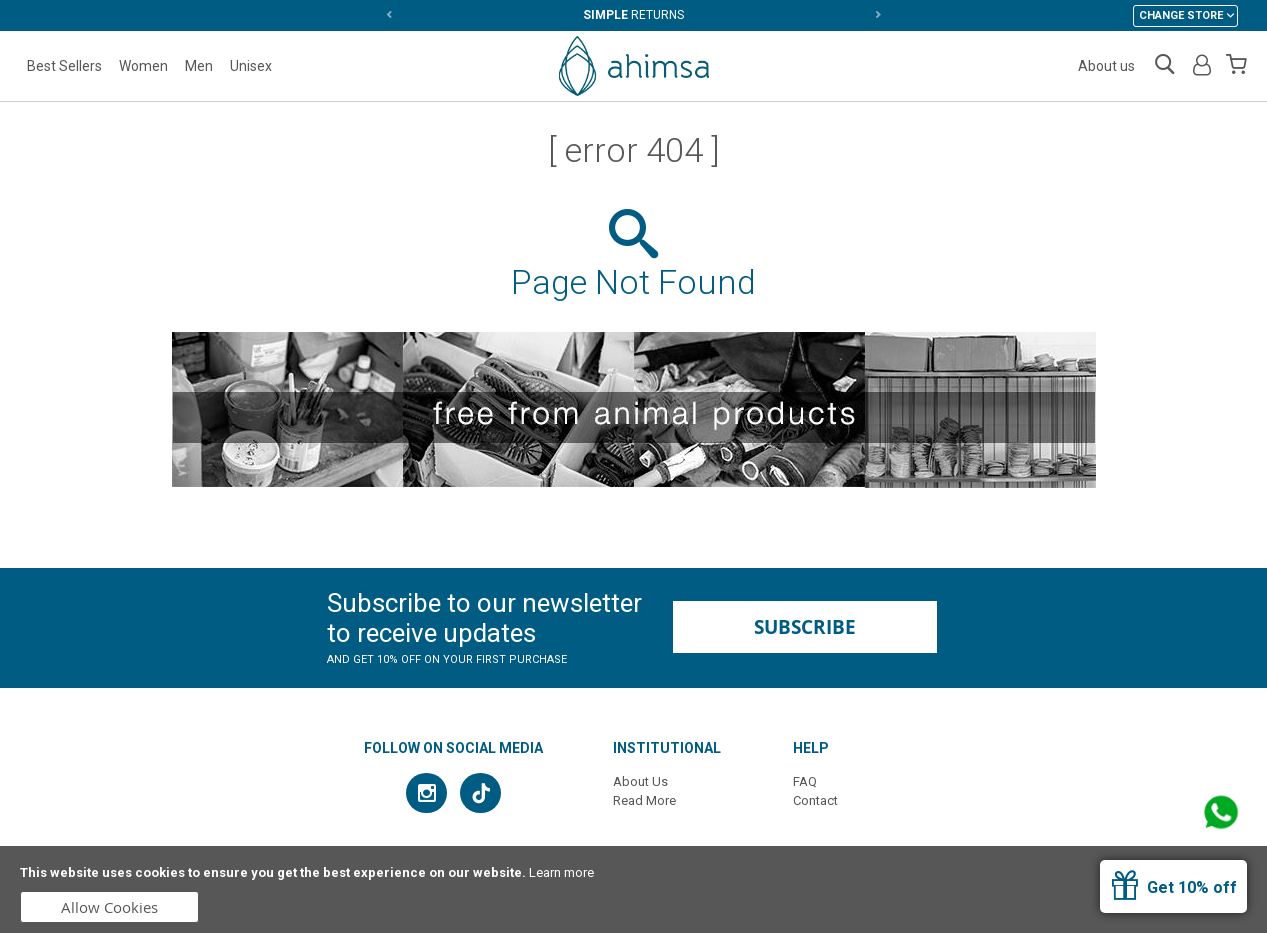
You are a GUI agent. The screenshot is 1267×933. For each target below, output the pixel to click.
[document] (633, 889)
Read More (644, 800)
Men (199, 66)
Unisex (251, 66)
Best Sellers (64, 66)
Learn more (561, 872)
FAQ (805, 781)
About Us (640, 781)
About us (1106, 66)
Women (143, 66)
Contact (815, 800)
